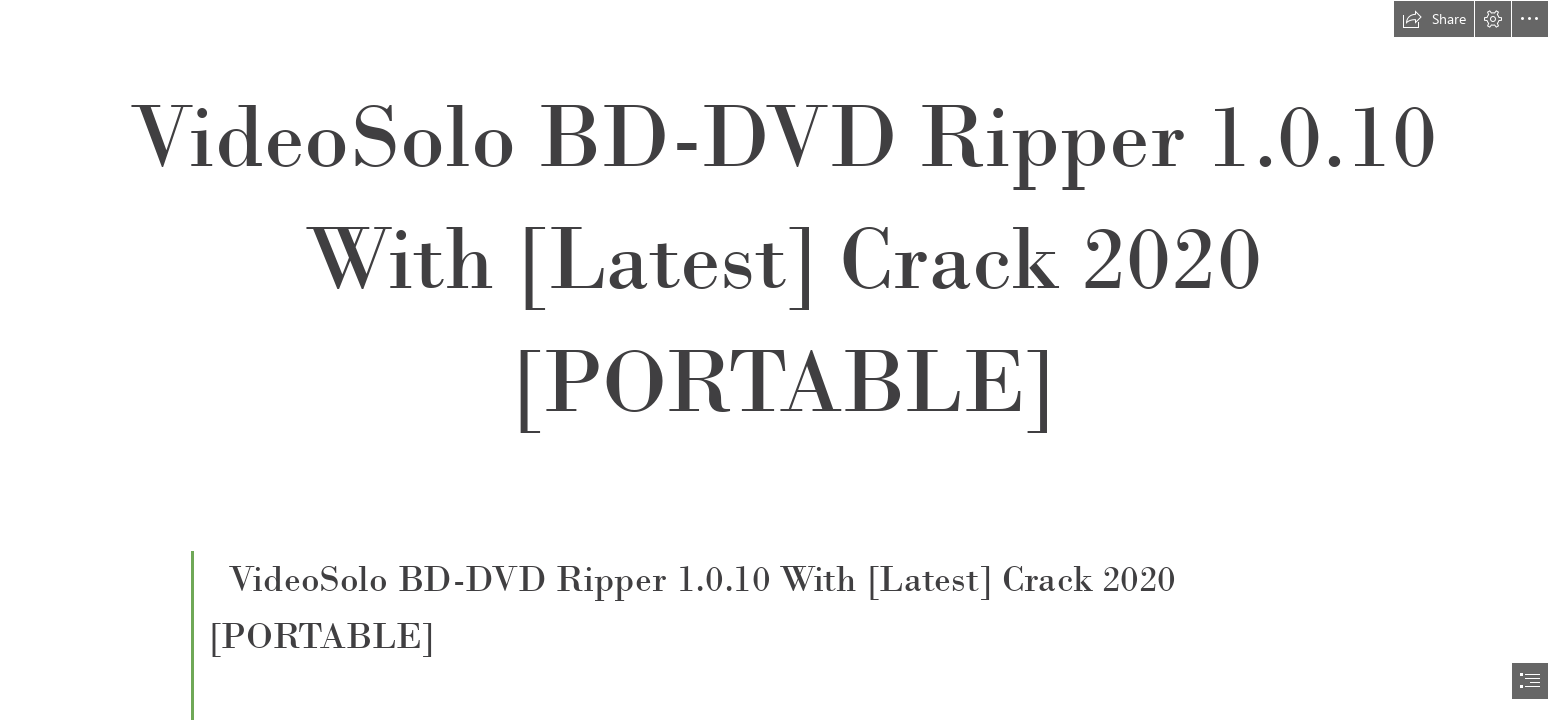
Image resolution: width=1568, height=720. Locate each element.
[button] (1434, 19)
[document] (784, 360)
